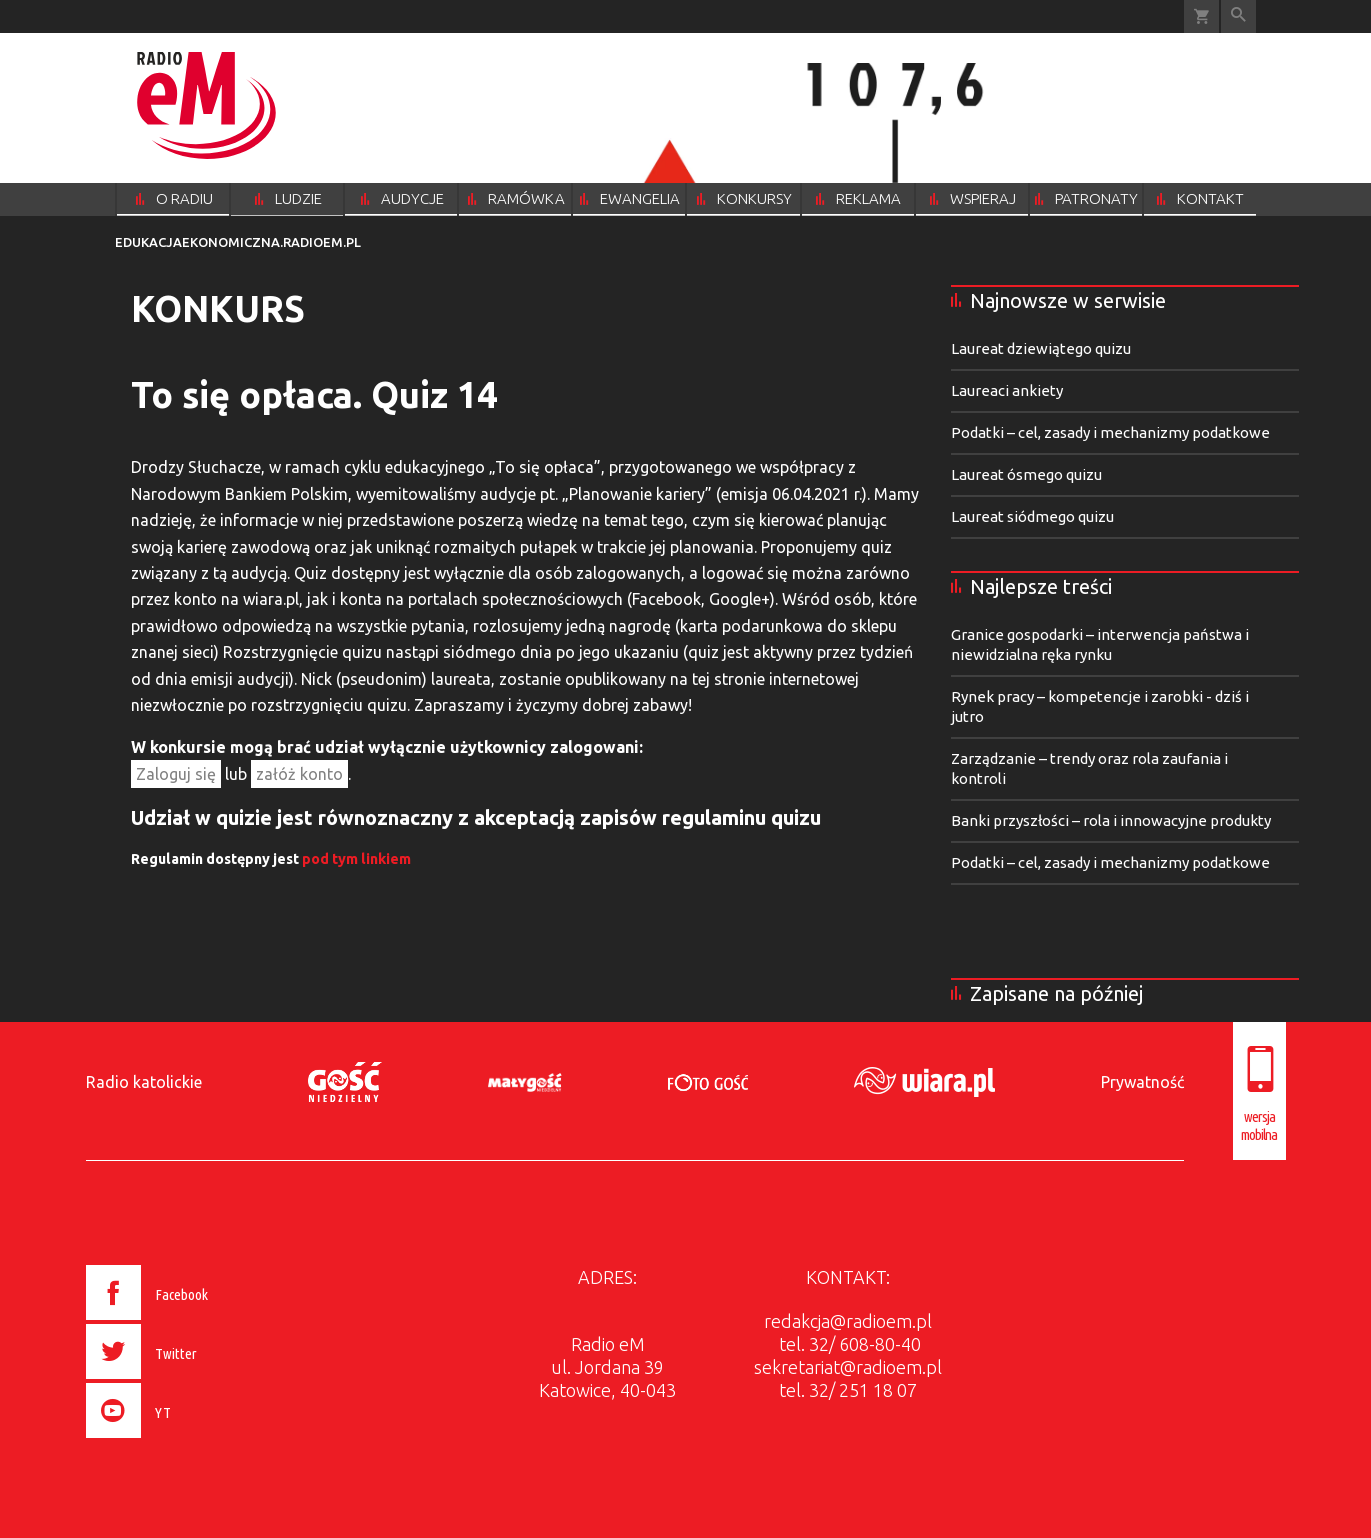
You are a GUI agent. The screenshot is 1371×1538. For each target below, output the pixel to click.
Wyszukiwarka (1238, 16)
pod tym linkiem (356, 859)
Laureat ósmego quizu (1026, 474)
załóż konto (299, 774)
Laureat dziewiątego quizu (1041, 348)
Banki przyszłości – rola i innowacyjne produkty (1111, 820)
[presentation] (188, 1441)
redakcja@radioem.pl (848, 1321)
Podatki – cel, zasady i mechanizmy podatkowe (1110, 432)
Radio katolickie (144, 1082)
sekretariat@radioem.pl (848, 1367)
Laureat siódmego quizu (1032, 516)
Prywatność (1142, 1082)
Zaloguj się (176, 774)
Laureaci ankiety (1007, 390)
